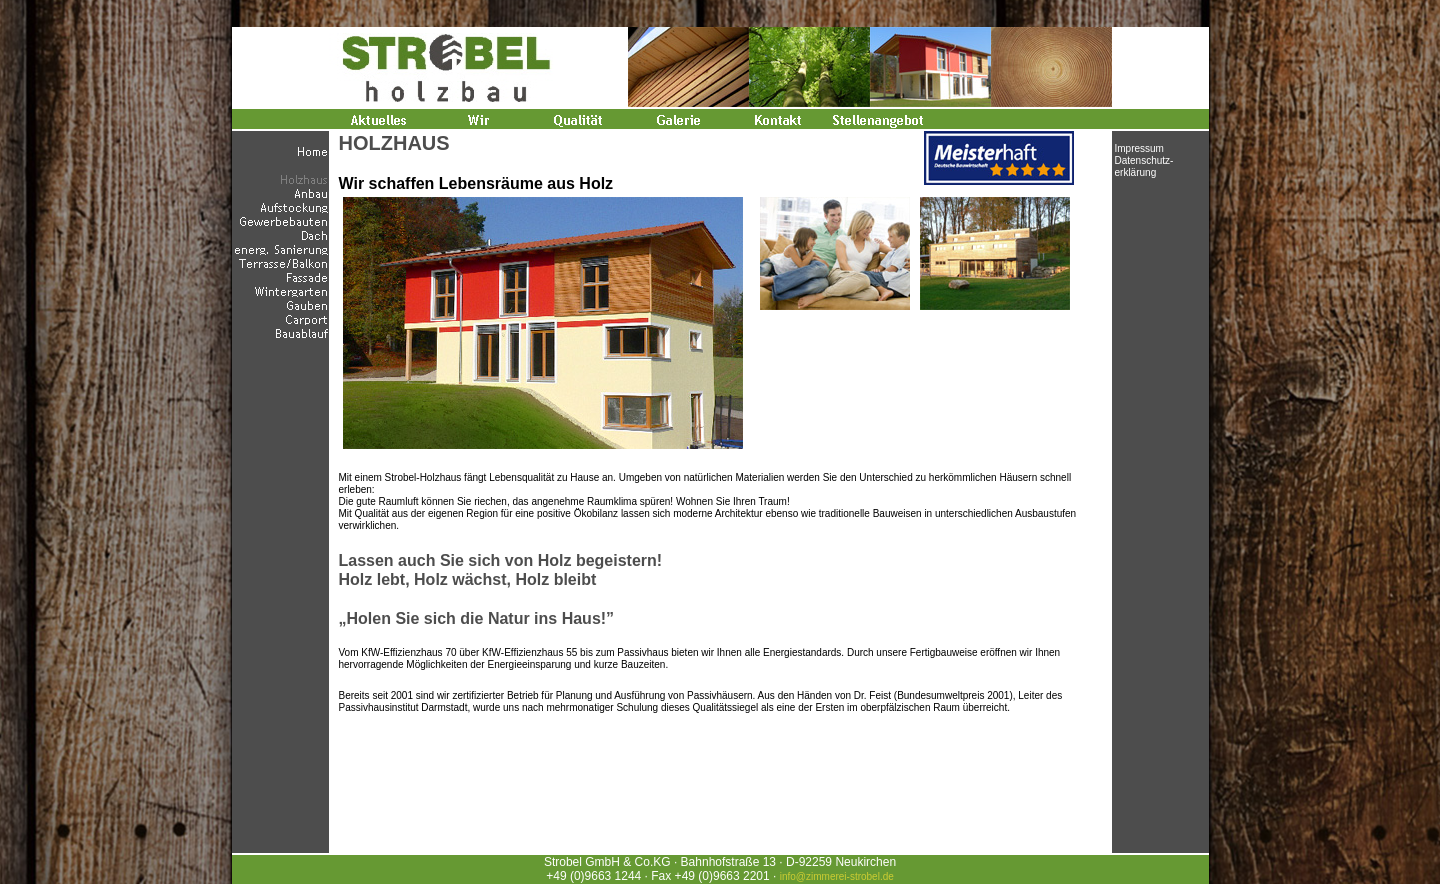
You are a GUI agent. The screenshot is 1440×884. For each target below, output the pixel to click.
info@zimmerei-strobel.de (837, 876)
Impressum (1139, 148)
